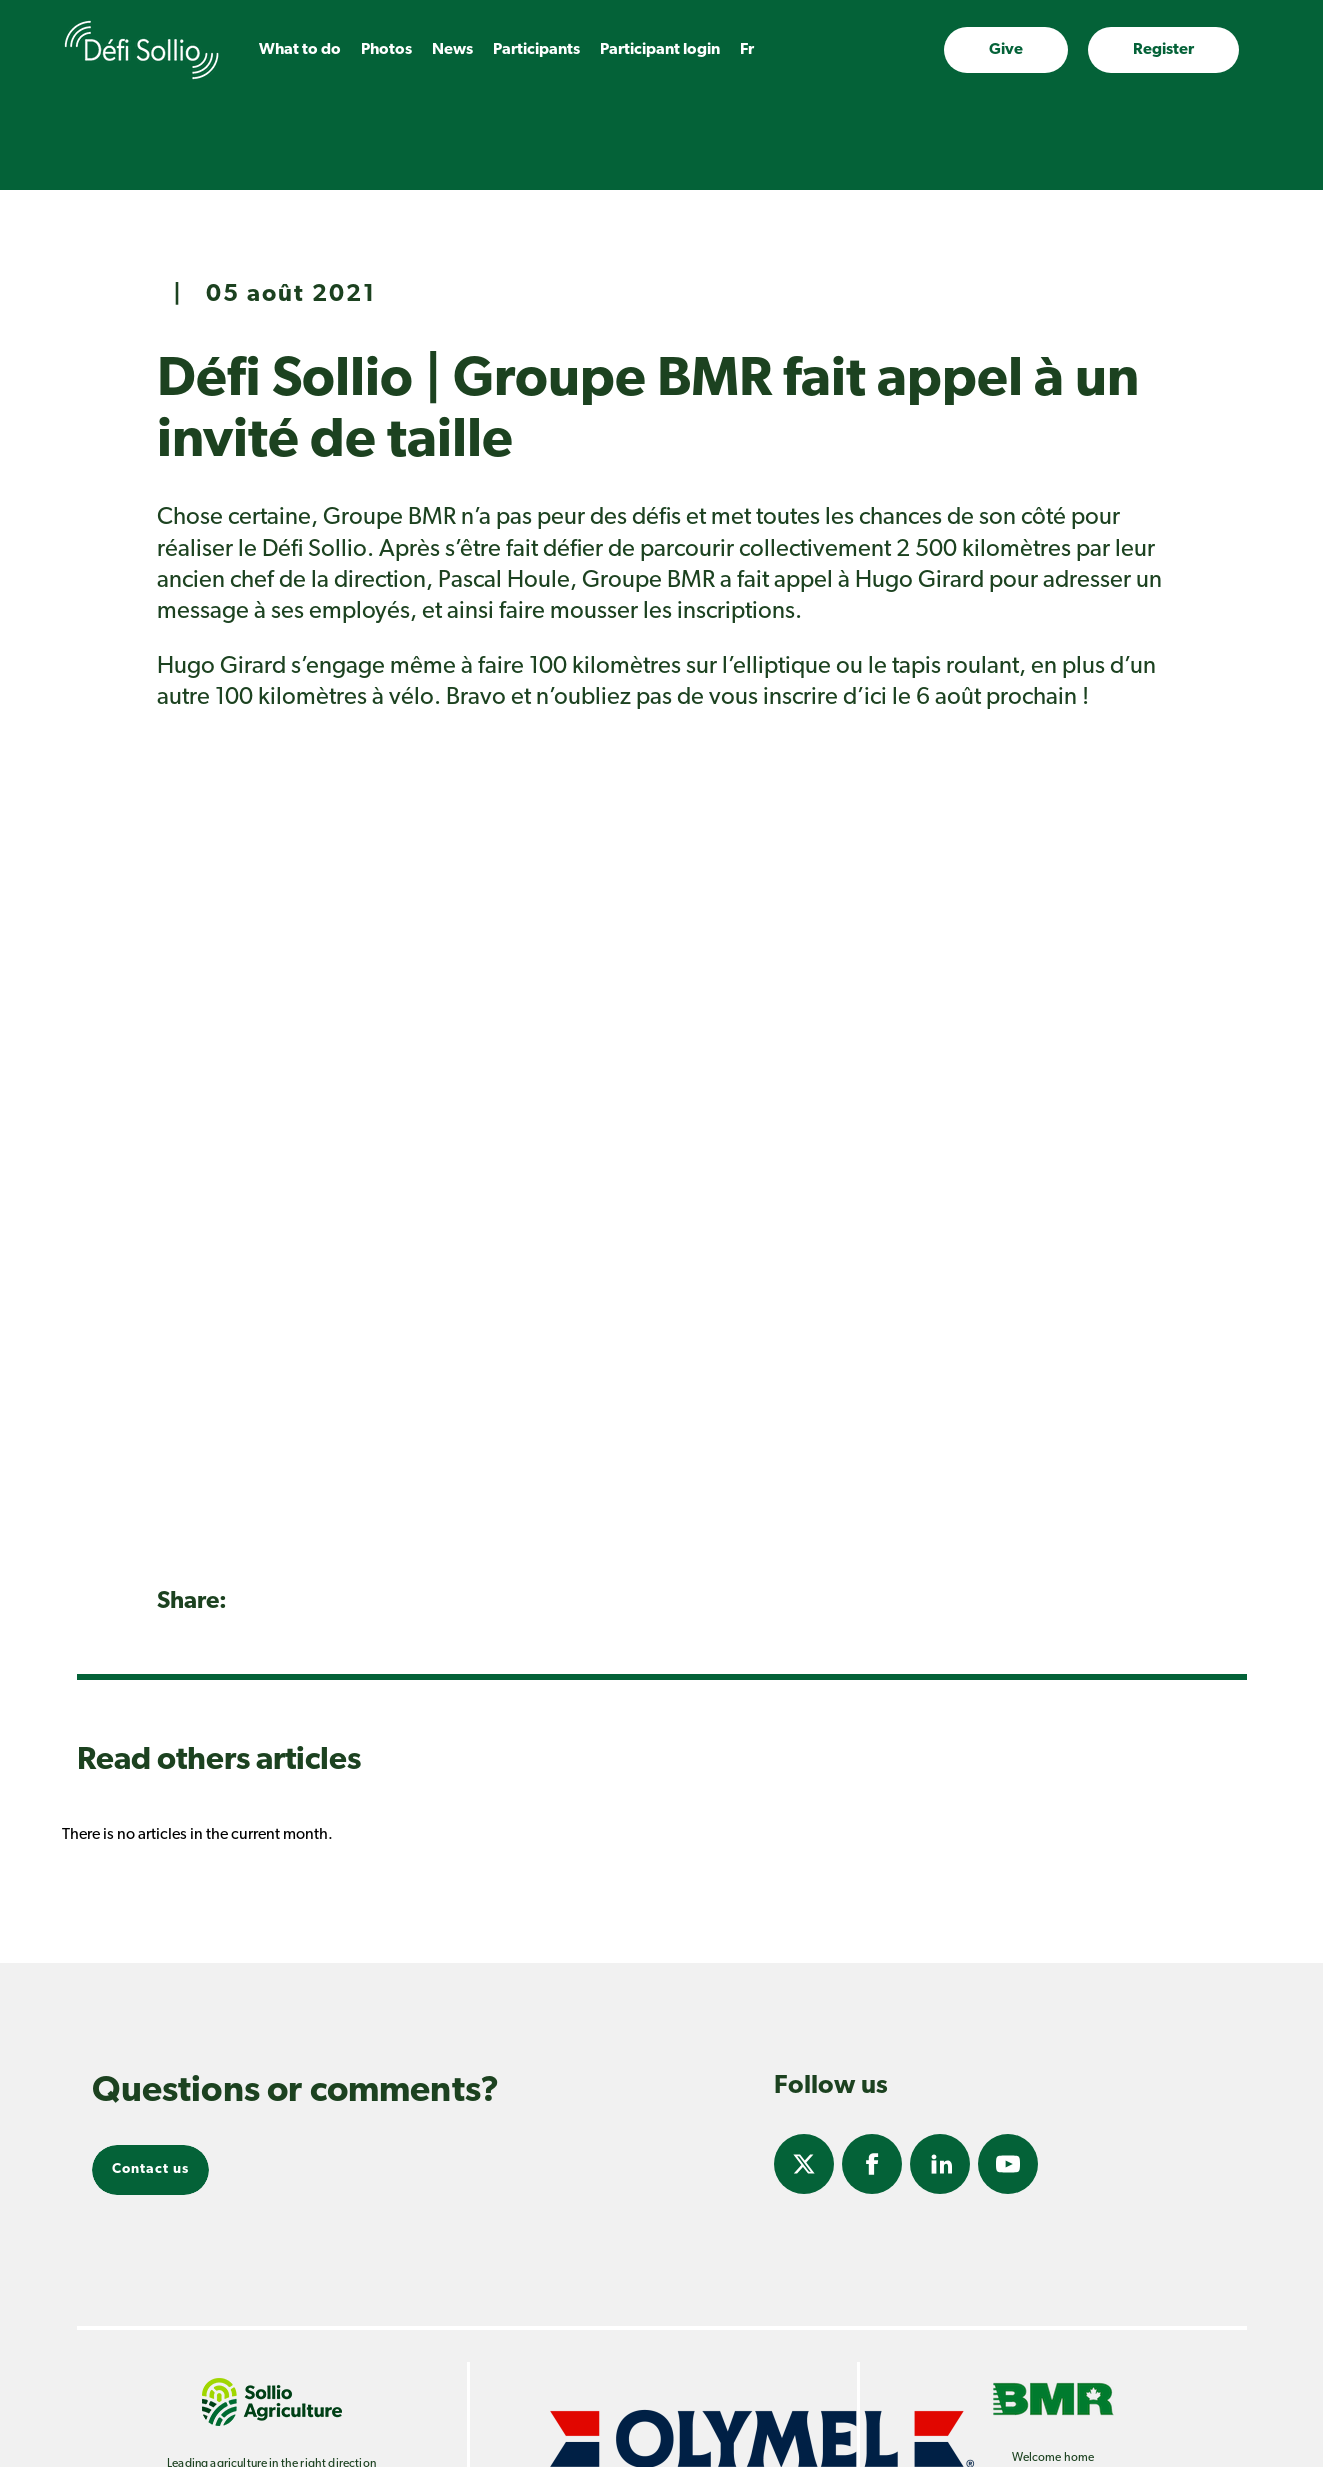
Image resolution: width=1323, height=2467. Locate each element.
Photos (386, 50)
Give (1006, 50)
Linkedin (940, 2164)
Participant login (660, 50)
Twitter (804, 2164)
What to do (300, 50)
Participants (536, 50)
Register (1163, 50)
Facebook (872, 2164)
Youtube (1008, 2164)
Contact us (150, 2169)
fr (747, 50)
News (452, 50)
